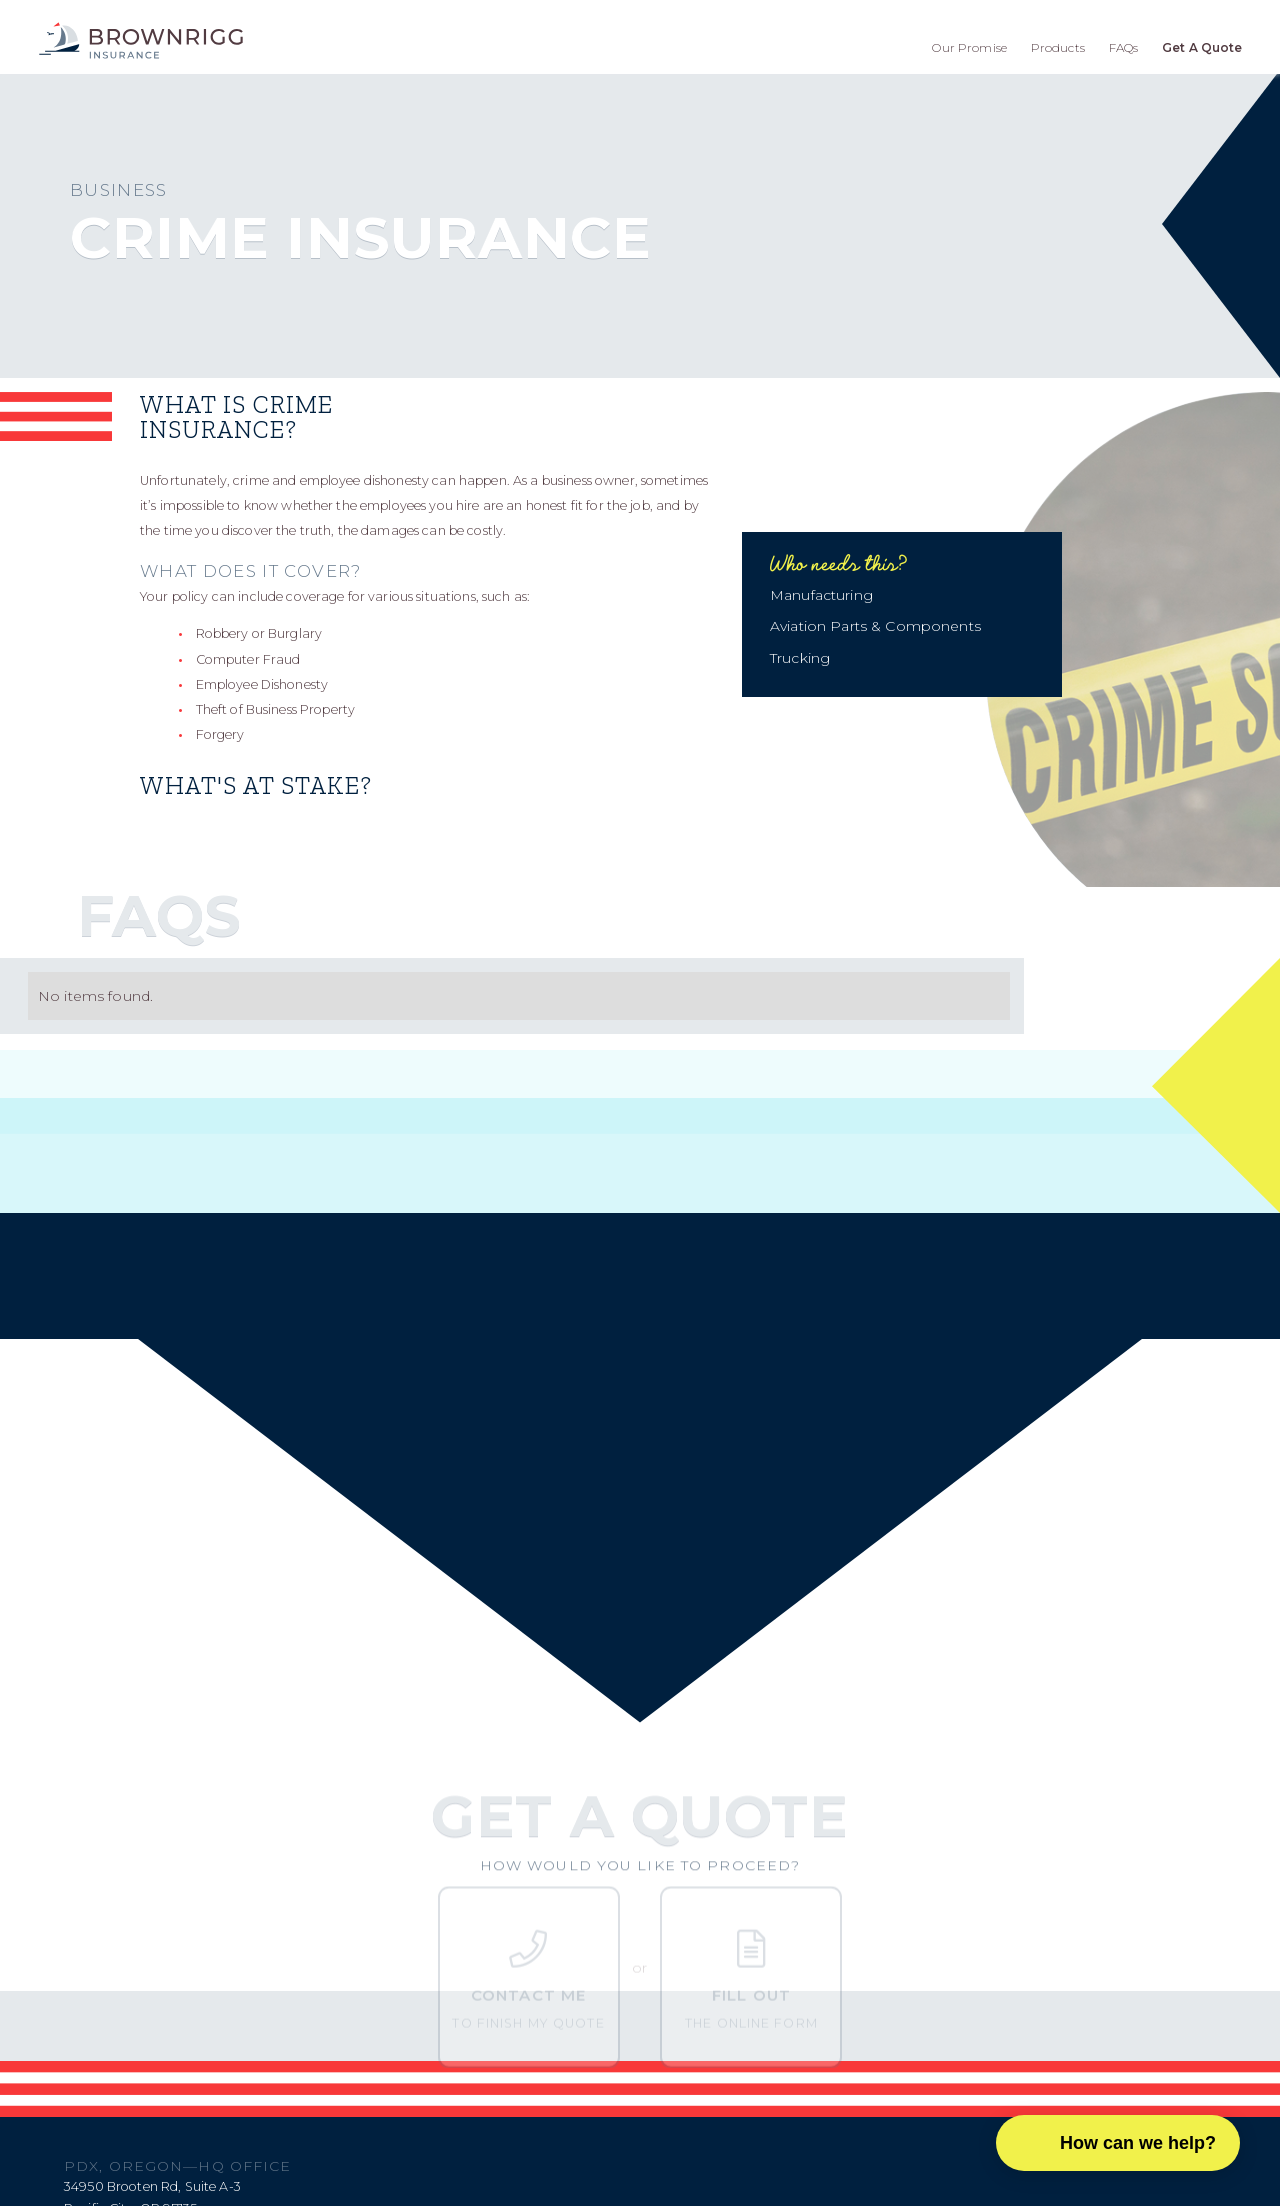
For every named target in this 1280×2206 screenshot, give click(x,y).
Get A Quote (1202, 47)
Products (1058, 47)
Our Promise (969, 47)
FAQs (1124, 47)
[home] (141, 40)
